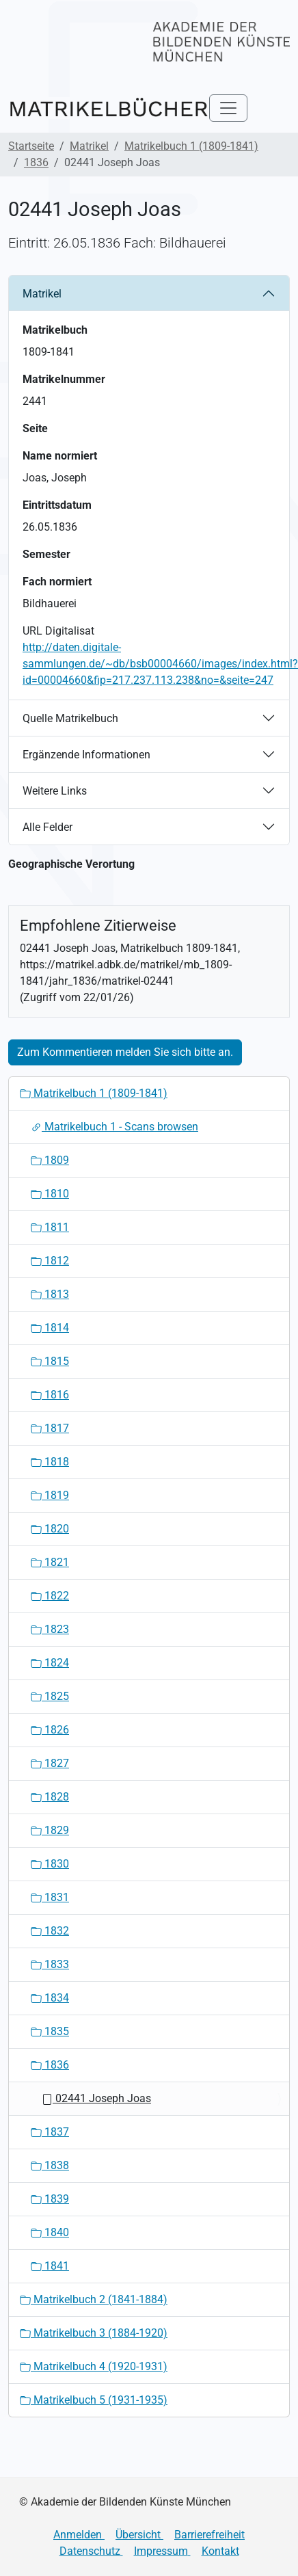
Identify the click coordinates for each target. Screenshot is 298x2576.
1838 (50, 2165)
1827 (50, 1763)
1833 (50, 1964)
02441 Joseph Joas (96, 2098)
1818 (50, 1461)
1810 (50, 1193)
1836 (36, 162)
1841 (50, 2265)
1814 (50, 1327)
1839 (50, 2198)
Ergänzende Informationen (86, 754)
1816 (50, 1394)
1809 (50, 1160)
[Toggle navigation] (228, 108)
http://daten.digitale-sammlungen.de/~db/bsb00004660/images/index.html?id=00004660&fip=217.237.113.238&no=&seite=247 (160, 664)
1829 (50, 1830)
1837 (50, 2131)
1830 (50, 1863)
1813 (50, 1294)
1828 (50, 1796)
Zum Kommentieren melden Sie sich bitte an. (125, 1052)
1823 (50, 1629)
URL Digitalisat (58, 630)
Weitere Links (55, 790)
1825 (50, 1696)
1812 (50, 1260)
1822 (50, 1595)
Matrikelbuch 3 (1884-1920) (93, 2332)
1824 (50, 1662)
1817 (50, 1428)
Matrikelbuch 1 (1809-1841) (191, 146)
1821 (50, 1562)
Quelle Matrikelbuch (70, 718)
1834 (50, 1997)
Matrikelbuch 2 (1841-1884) (93, 2299)
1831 (50, 1897)
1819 (50, 1495)
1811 (50, 1227)
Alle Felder (47, 827)
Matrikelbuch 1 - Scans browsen (114, 1126)
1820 (50, 1528)
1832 (50, 1930)
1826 (50, 1729)
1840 (50, 2232)
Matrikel (89, 146)
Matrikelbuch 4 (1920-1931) (93, 2366)
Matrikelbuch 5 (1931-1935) (93, 2399)
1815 (50, 1361)
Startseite (31, 146)
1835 (50, 2031)
